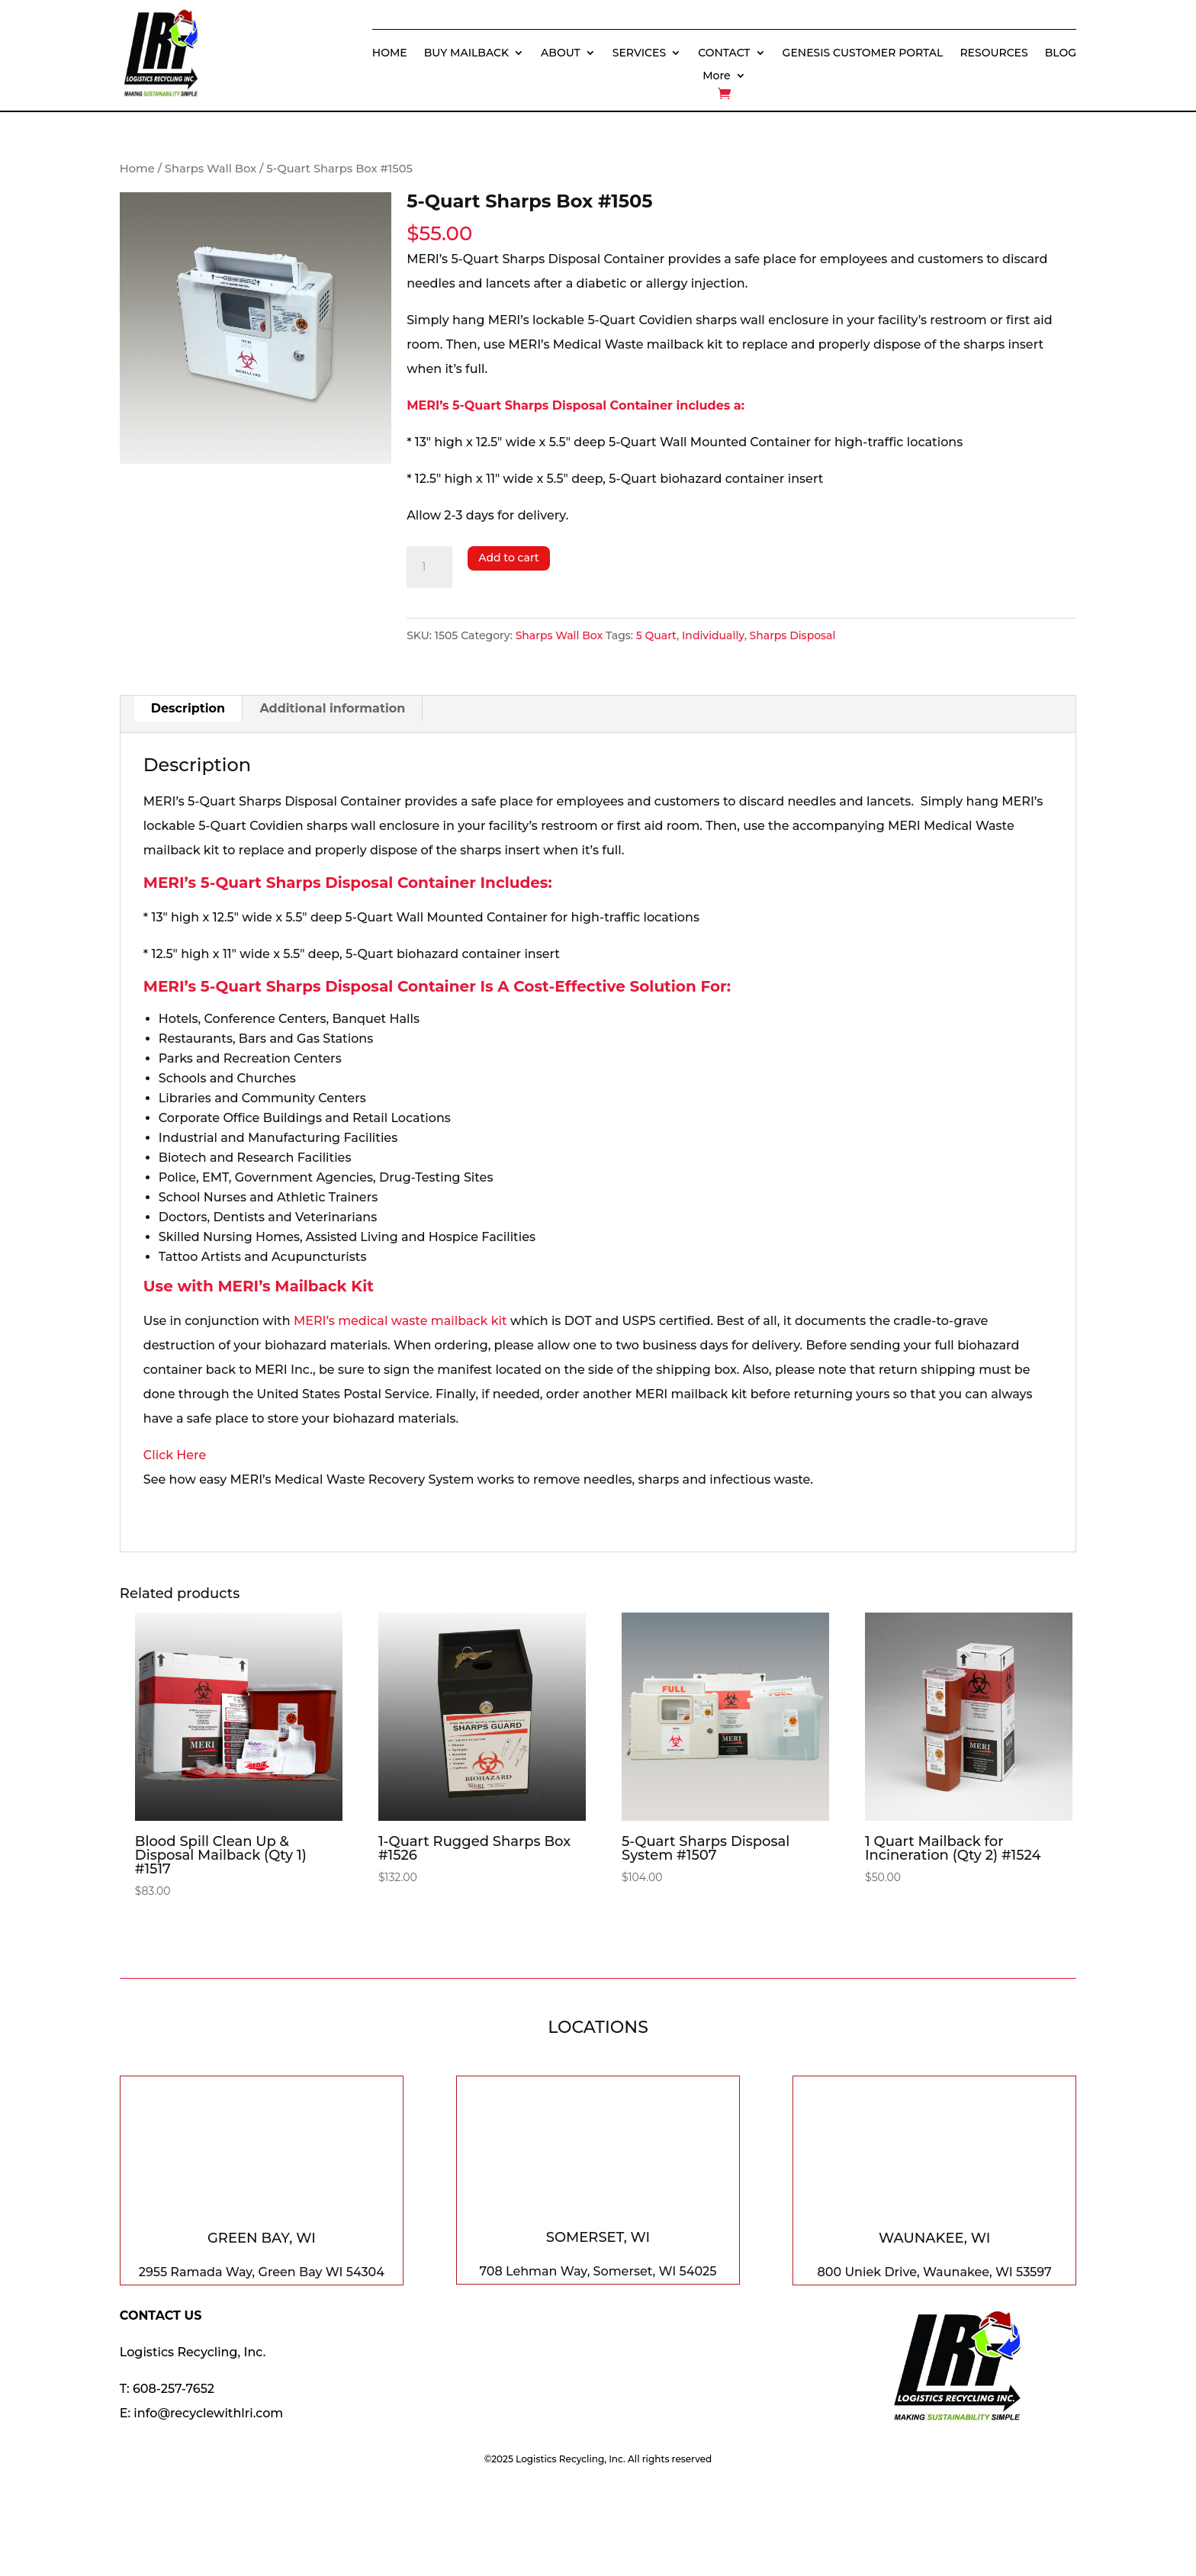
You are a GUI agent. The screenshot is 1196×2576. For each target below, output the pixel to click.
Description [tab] (188, 708)
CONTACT (724, 53)
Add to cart (508, 557)
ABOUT (560, 53)
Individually (713, 635)
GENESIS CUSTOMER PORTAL (863, 53)
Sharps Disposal (793, 635)
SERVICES (639, 53)
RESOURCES (993, 53)
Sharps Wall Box (210, 168)
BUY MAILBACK (466, 53)
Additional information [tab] (332, 708)
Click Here (174, 1455)
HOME (389, 53)
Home (137, 168)
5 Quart (656, 635)
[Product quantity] (429, 567)
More (716, 76)
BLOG (1060, 53)
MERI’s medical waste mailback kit (400, 1321)
